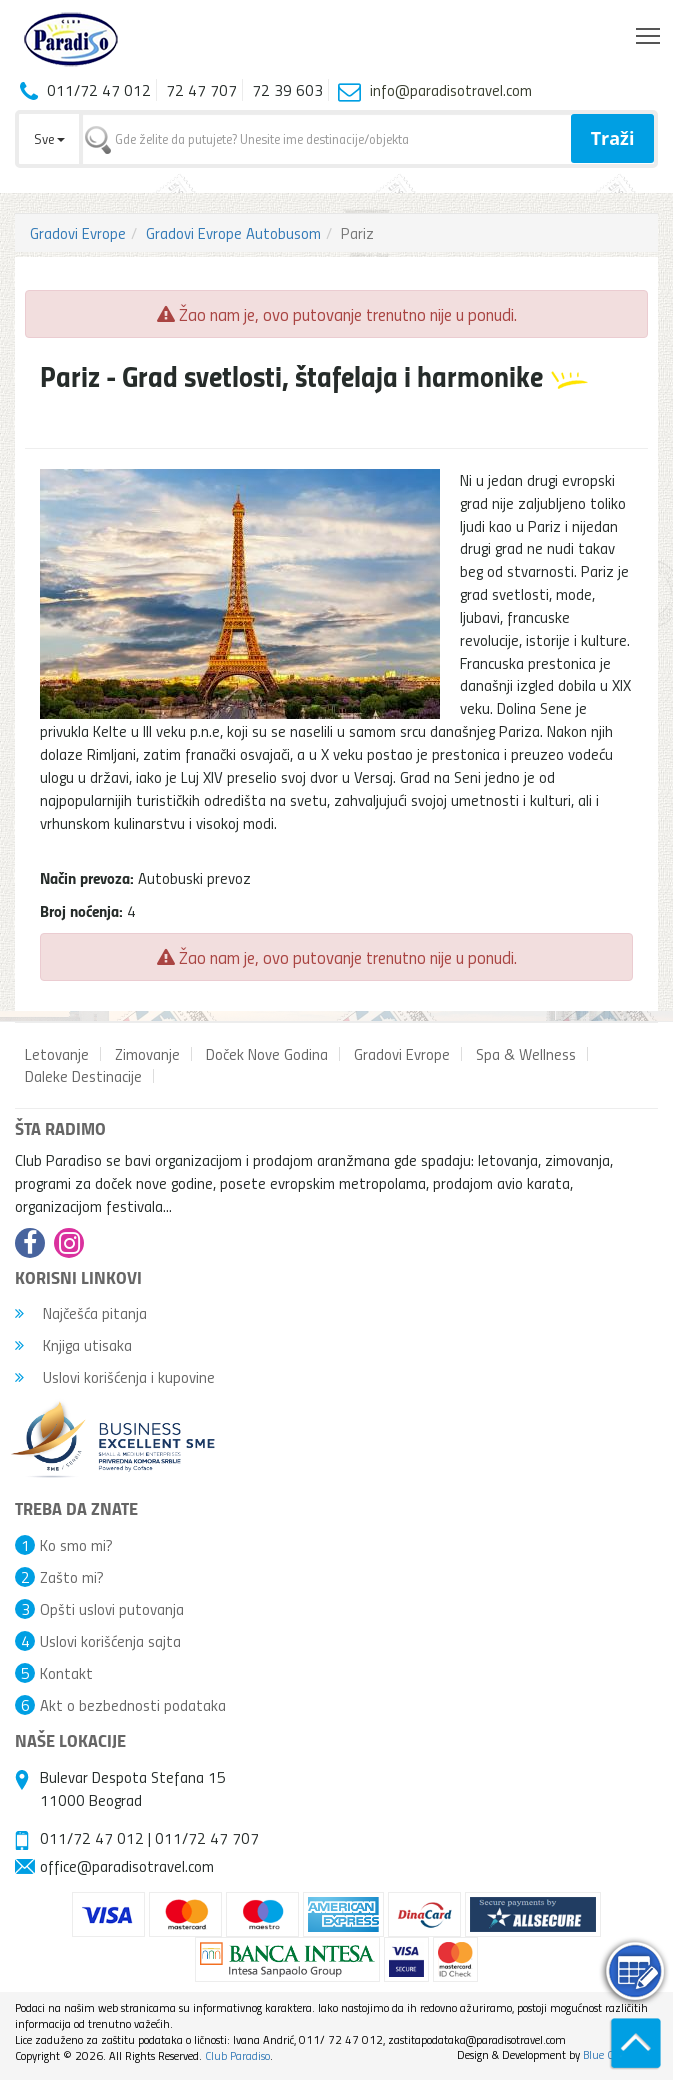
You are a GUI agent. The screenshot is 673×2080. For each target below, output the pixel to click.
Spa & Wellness (526, 1054)
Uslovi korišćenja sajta (110, 1641)
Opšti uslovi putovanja (112, 1609)
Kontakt (66, 1673)
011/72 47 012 (92, 1838)
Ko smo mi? (76, 1545)
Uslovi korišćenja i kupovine (115, 1377)
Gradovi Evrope (78, 233)
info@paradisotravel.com (451, 90)
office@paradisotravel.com (127, 1866)
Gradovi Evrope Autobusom (233, 233)
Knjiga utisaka (73, 1345)
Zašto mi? (72, 1577)
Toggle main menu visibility (649, 31)
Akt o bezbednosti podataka (133, 1705)
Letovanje (57, 1054)
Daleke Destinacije (83, 1076)
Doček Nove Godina (267, 1054)
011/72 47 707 (207, 1838)
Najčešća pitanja (81, 1313)
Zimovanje (147, 1054)
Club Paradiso (237, 2055)
